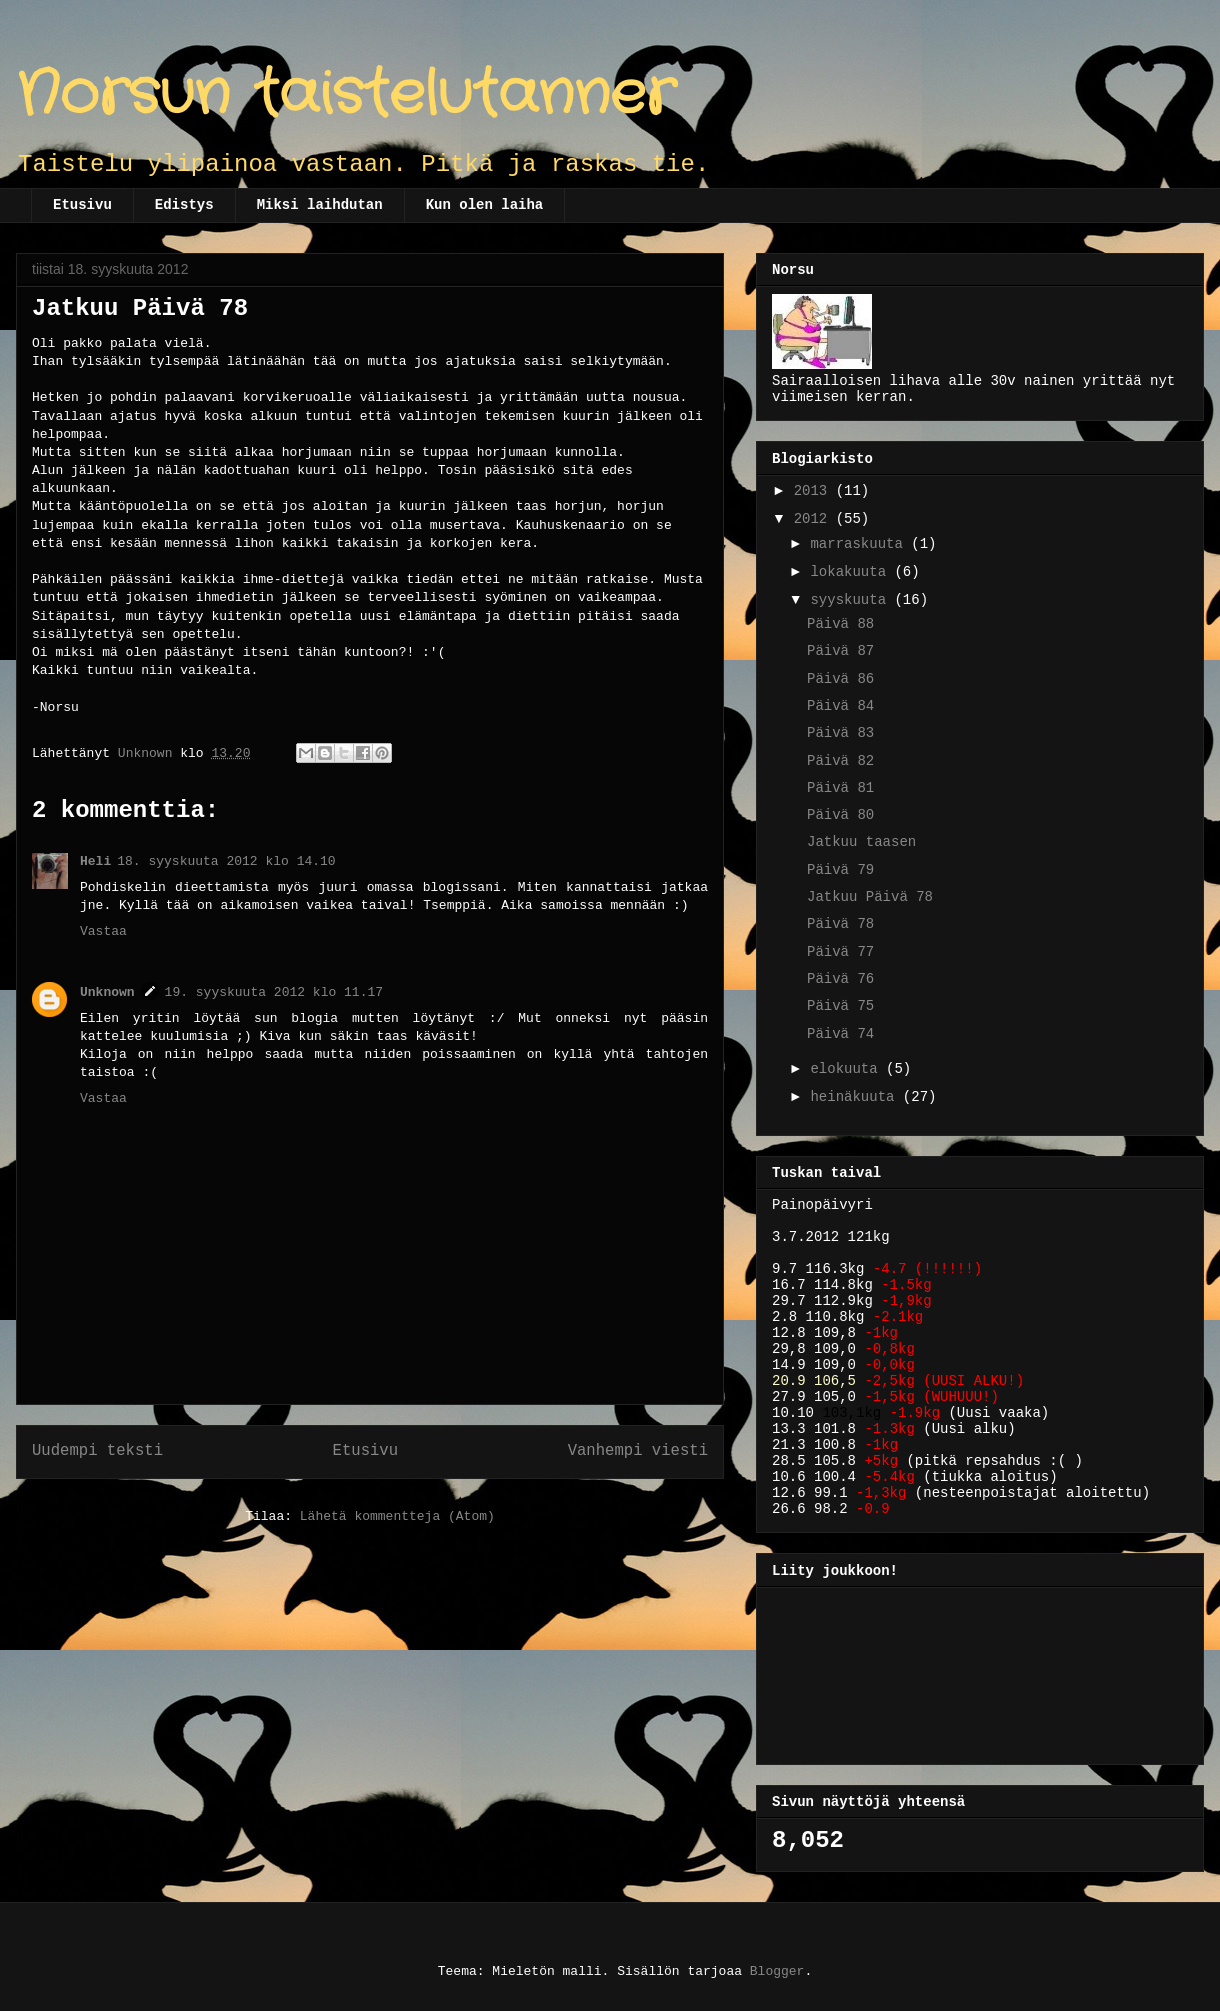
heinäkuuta (856, 1097)
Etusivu (82, 205)
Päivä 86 (840, 679)
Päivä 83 (840, 733)
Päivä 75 (840, 1006)
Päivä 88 (840, 624)
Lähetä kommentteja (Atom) (397, 1516)
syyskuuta (852, 600)
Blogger (777, 1971)
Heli (95, 861)
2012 (815, 519)
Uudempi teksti (97, 1451)
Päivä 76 (840, 979)
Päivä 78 (840, 924)
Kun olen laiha (485, 205)
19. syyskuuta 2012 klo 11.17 (274, 992)
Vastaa (103, 931)
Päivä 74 (840, 1034)
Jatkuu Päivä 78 (870, 897)
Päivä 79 (840, 870)
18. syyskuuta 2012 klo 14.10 (226, 861)
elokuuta (848, 1069)
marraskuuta (860, 544)
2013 (815, 491)
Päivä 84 (840, 706)
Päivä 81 (840, 788)
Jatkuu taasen (861, 842)
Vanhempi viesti (638, 1451)
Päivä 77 (840, 952)
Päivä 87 (840, 651)
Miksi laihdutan (320, 205)
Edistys (184, 205)
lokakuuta (852, 572)
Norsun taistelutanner (345, 95)
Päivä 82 (840, 761)
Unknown (107, 992)
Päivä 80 (840, 815)
